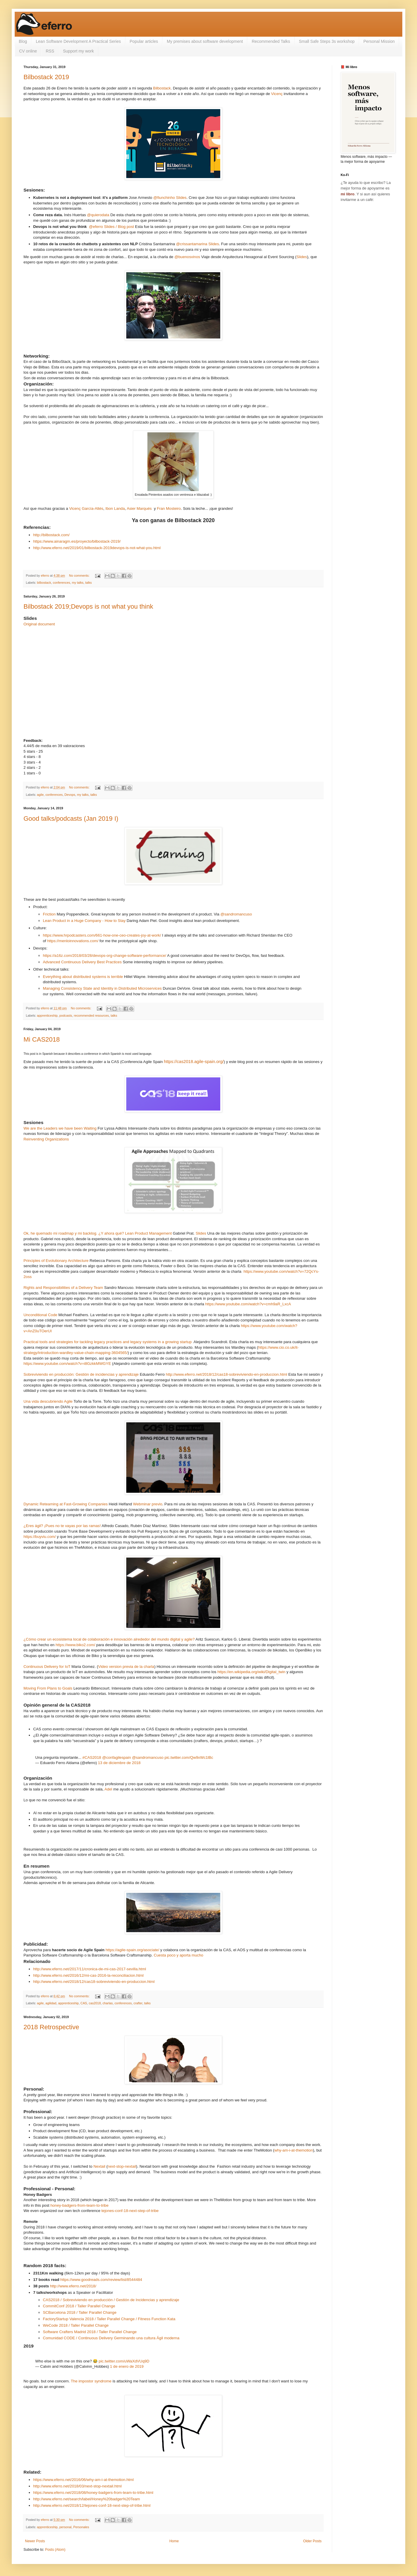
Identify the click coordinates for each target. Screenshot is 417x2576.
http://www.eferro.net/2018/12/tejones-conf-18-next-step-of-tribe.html (92, 2505)
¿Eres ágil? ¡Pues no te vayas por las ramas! (62, 1526)
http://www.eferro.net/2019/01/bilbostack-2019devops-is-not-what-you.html (97, 548)
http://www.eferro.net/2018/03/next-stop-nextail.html (77, 2486)
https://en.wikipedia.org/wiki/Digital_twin (251, 1672)
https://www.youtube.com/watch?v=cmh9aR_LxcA (248, 1304)
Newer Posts (35, 2541)
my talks (78, 582)
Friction (49, 914)
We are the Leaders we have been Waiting (60, 1128)
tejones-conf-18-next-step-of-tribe (130, 2210)
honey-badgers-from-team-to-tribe (80, 2205)
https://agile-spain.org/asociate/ (132, 1950)
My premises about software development (205, 41)
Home (174, 2541)
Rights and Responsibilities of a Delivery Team (63, 1287)
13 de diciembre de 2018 (119, 1763)
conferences (61, 582)
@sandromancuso (236, 914)
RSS (50, 51)
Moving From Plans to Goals (47, 1688)
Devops (69, 794)
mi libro (347, 194)
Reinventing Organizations (46, 1139)
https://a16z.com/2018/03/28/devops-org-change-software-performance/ (104, 955)
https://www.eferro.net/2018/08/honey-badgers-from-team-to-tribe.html (93, 2492)
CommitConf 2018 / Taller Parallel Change (79, 2306)
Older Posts (312, 2541)
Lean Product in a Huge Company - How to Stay (84, 920)
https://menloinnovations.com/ (72, 941)
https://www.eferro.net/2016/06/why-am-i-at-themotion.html (83, 2479)
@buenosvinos (187, 257)
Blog (23, 41)
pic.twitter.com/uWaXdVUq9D (124, 2361)
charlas (107, 2003)
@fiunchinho (164, 197)
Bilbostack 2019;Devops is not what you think (88, 606)
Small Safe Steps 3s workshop (327, 41)
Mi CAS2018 (41, 1039)
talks (88, 582)
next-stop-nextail (122, 2166)
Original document (39, 624)
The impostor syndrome (91, 2381)
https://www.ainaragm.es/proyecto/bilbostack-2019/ (77, 541)
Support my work (78, 51)
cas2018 (95, 2003)
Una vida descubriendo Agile (48, 1401)
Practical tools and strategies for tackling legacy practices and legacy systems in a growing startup (107, 1342)
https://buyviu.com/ (39, 1536)
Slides (181, 197)
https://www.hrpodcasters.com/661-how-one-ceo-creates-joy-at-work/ (102, 935)
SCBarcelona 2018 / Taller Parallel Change (79, 2312)
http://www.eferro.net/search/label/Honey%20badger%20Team (86, 2499)
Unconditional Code (40, 1315)
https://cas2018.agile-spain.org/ (194, 1061)
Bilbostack (162, 88)
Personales (81, 2527)
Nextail (99, 2166)
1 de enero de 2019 (127, 2366)
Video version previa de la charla (126, 1666)
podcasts (65, 1015)
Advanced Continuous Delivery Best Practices (82, 962)
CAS (83, 2003)
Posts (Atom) (55, 2550)
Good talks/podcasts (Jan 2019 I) (70, 818)
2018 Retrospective (51, 2027)
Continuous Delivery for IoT (46, 1666)
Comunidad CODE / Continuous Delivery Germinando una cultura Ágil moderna (111, 2338)
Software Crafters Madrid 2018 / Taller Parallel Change (90, 2332)
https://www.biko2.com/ (75, 1645)
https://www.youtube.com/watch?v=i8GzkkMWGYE (67, 1363)
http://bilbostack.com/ (51, 535)
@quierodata (98, 215)
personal (65, 2527)
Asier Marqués (139, 508)
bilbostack (44, 582)
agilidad (51, 2003)
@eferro (96, 226)
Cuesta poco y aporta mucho (178, 1955)
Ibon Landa (115, 508)
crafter (138, 2003)
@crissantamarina (191, 244)
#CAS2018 (92, 1757)
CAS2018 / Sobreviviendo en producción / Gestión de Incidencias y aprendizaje (111, 2300)
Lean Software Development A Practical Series (78, 41)
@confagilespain (116, 1757)
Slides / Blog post (119, 226)
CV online (28, 51)
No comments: (79, 575)
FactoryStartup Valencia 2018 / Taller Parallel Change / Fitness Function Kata (109, 2319)
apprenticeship (47, 1015)
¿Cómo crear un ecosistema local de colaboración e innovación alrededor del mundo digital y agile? (109, 1639)
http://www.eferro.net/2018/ (73, 2286)
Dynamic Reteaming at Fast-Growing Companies (65, 1504)
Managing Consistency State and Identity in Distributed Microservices (102, 988)
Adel (108, 1789)
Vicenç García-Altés (86, 508)
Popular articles (144, 41)
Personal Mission (379, 41)
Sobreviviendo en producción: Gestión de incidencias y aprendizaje (81, 1374)
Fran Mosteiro (169, 508)
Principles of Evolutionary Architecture (55, 1260)
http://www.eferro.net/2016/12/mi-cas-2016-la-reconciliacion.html (88, 1975)
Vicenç (277, 94)
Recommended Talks (271, 41)
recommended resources (91, 1015)
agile (40, 794)
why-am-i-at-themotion (293, 2150)
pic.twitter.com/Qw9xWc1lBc (188, 1757)
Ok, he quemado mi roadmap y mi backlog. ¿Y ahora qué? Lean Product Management (97, 1233)
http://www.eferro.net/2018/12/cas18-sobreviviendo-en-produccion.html (226, 1374)
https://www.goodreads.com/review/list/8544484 (101, 2279)
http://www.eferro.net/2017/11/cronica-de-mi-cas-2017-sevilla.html (89, 1969)
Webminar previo (147, 1504)
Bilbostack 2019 (46, 77)
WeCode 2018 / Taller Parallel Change (76, 2325)
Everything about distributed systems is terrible (83, 976)
